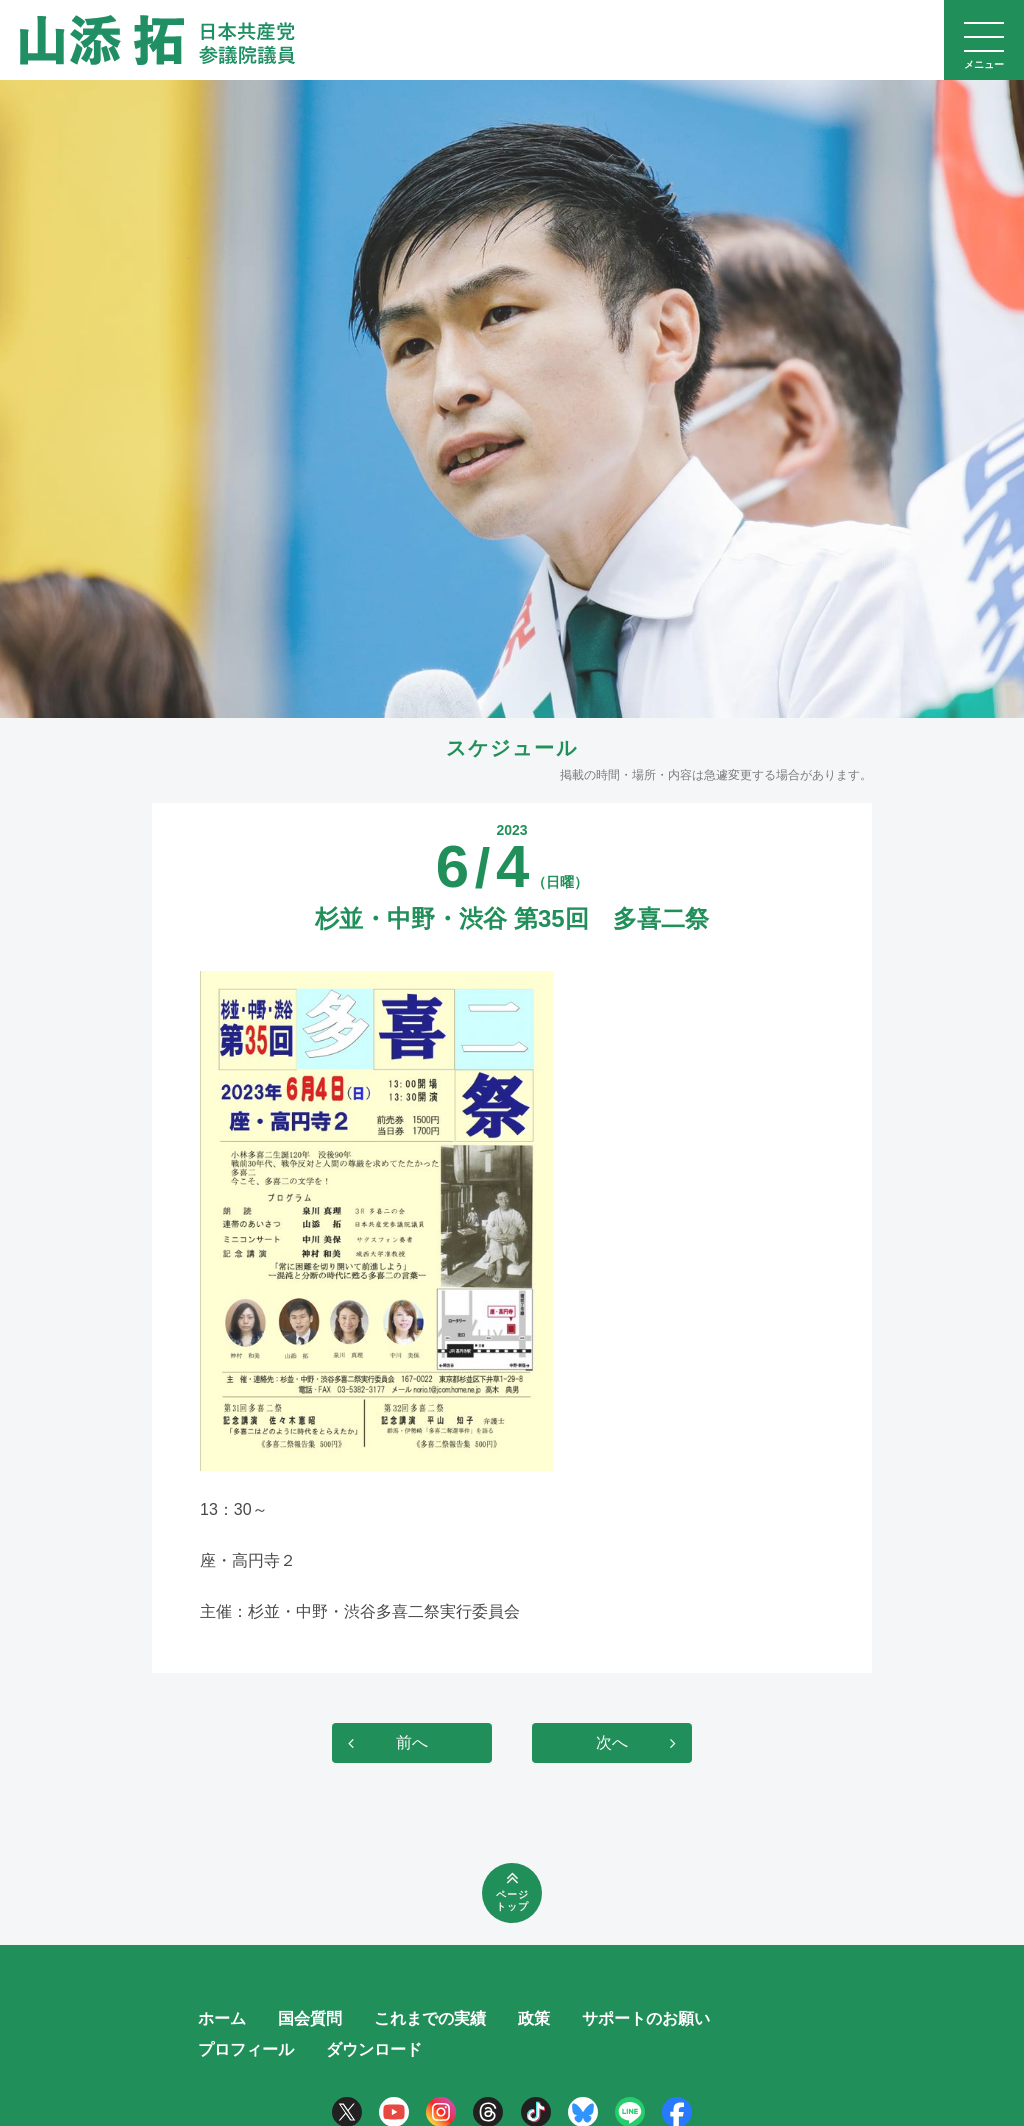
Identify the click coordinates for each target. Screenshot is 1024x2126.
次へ (612, 1742)
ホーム (222, 2018)
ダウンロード (374, 2049)
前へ (412, 1742)
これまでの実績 (430, 2018)
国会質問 (310, 2018)
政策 (534, 2018)
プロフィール (246, 2049)
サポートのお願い (646, 2018)
